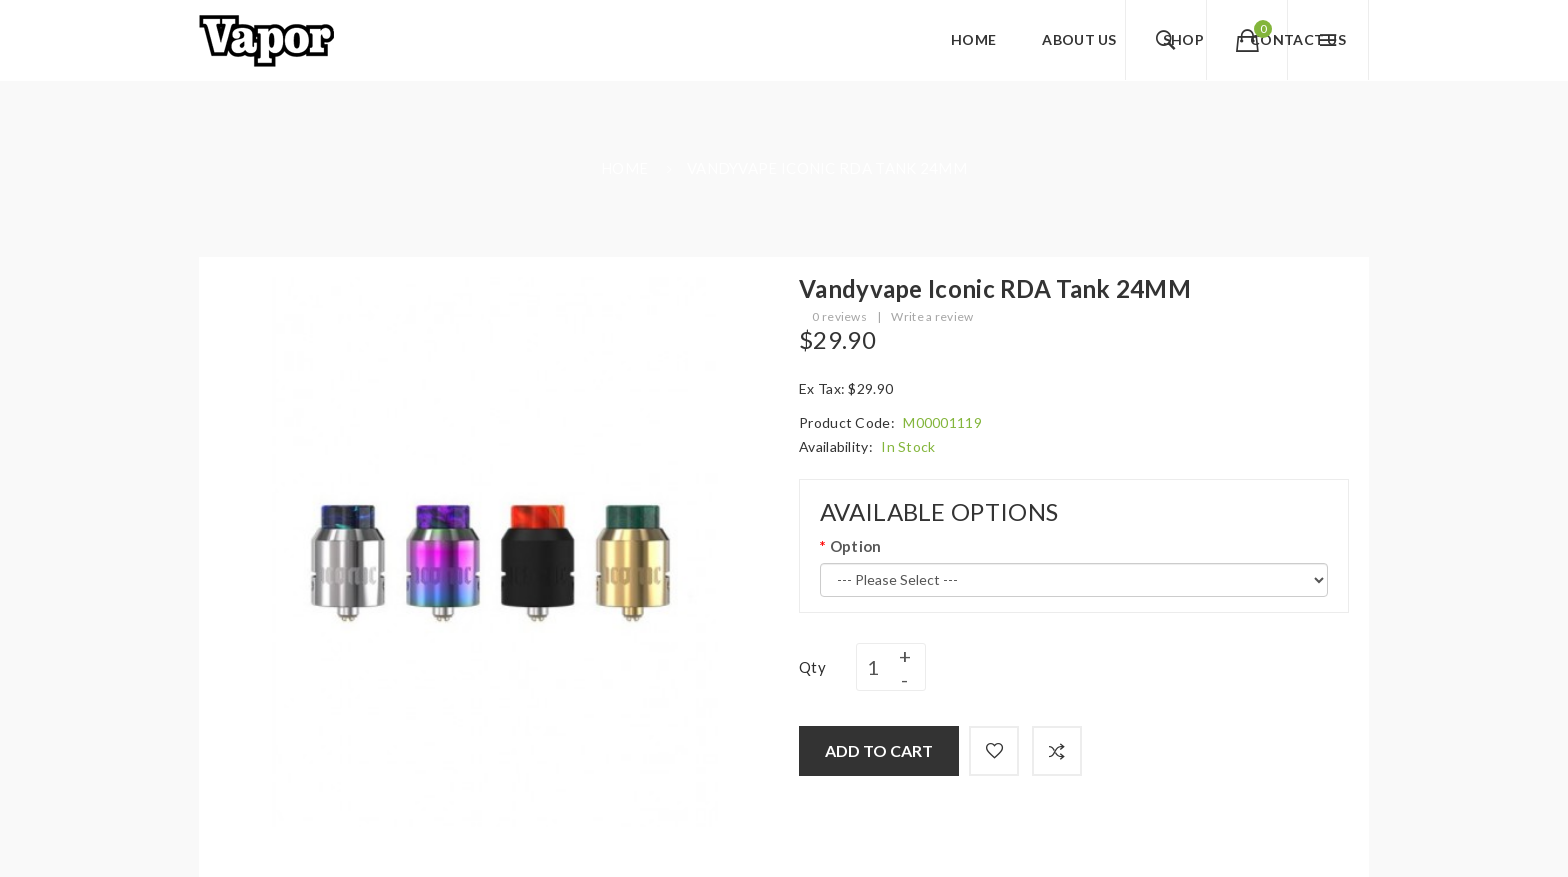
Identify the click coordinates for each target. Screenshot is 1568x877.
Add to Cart (879, 750)
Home (624, 168)
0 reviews (839, 316)
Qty (812, 667)
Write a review (932, 316)
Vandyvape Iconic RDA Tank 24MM (827, 168)
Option (856, 546)
